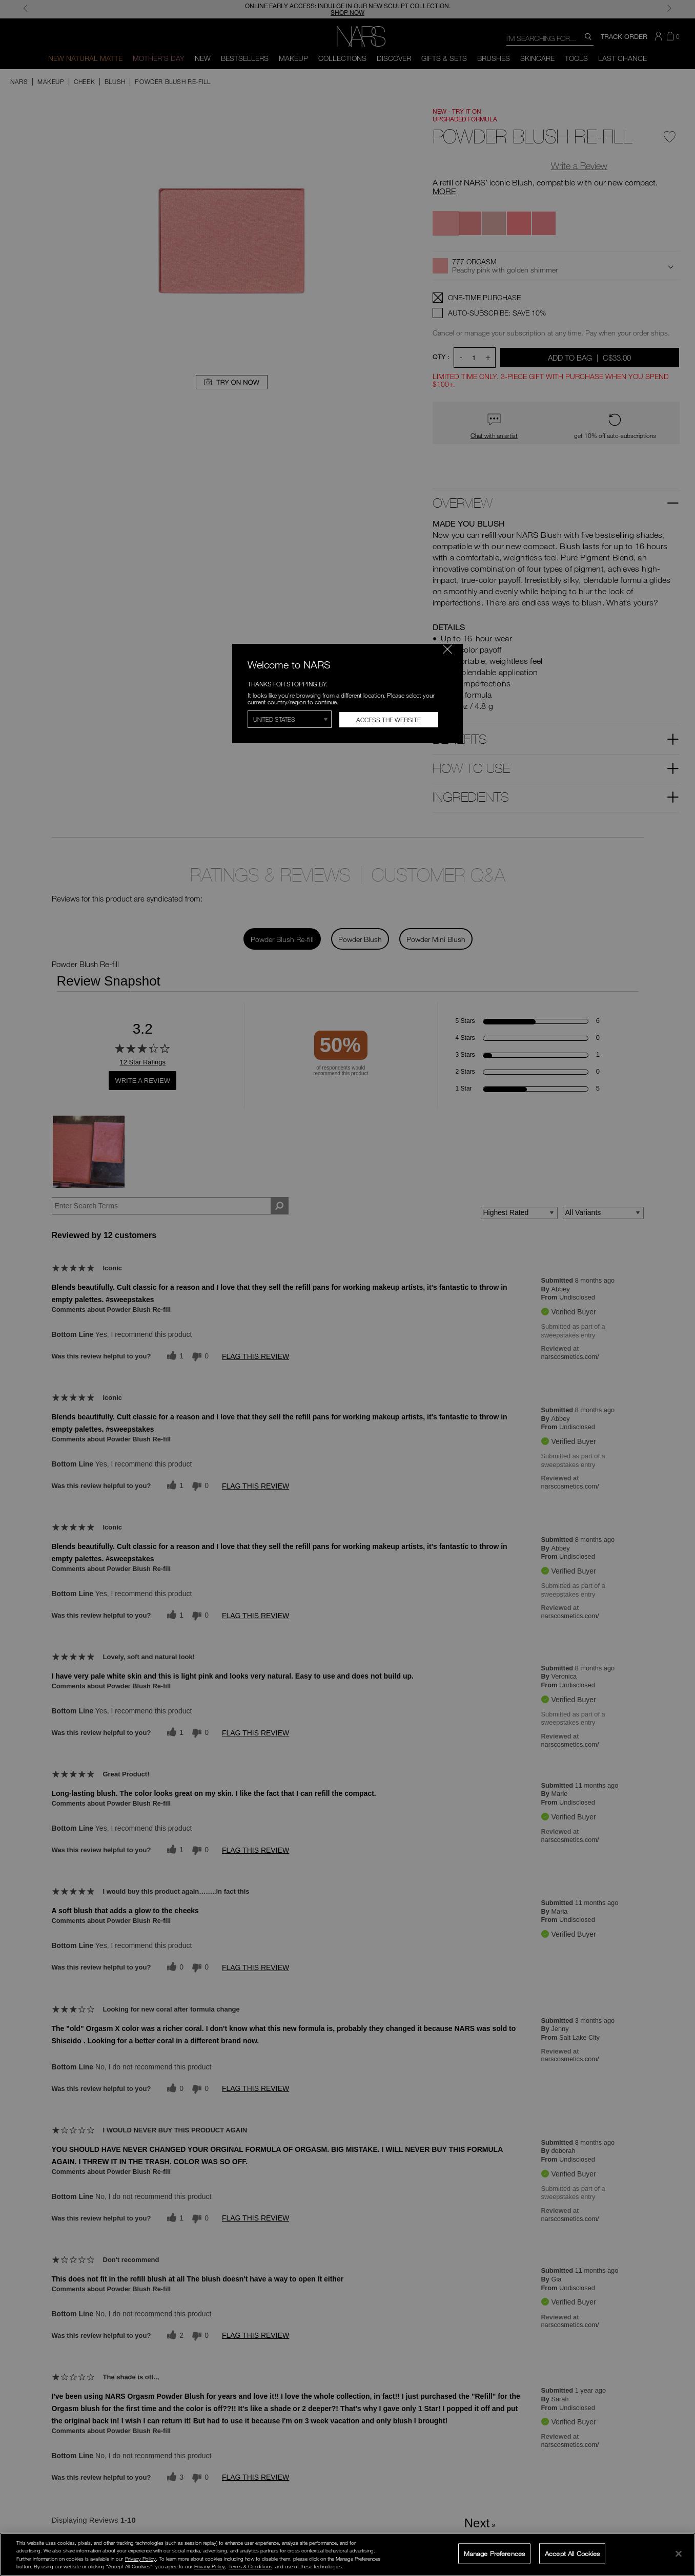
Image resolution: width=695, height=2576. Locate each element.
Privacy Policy (140, 2559)
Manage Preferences (494, 2553)
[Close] (678, 2553)
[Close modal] (447, 649)
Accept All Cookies (572, 2553)
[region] (347, 2554)
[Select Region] (290, 719)
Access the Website (388, 720)
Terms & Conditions (250, 2566)
